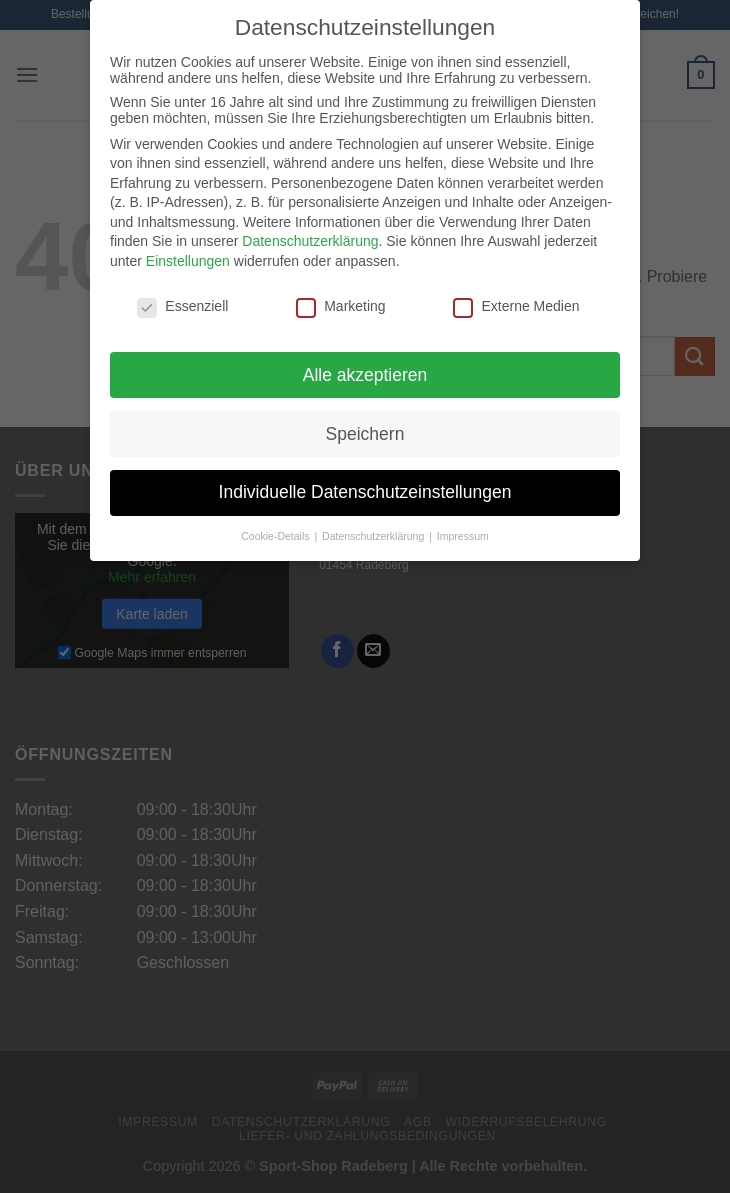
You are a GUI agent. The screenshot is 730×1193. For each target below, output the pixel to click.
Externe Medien (516, 306)
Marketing (340, 306)
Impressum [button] (463, 536)
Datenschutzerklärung (310, 241)
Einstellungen (188, 261)
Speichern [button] (365, 434)
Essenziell (182, 306)
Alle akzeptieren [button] (365, 375)
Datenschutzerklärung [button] (374, 536)
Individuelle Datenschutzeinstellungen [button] (365, 492)
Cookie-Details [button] (276, 536)
